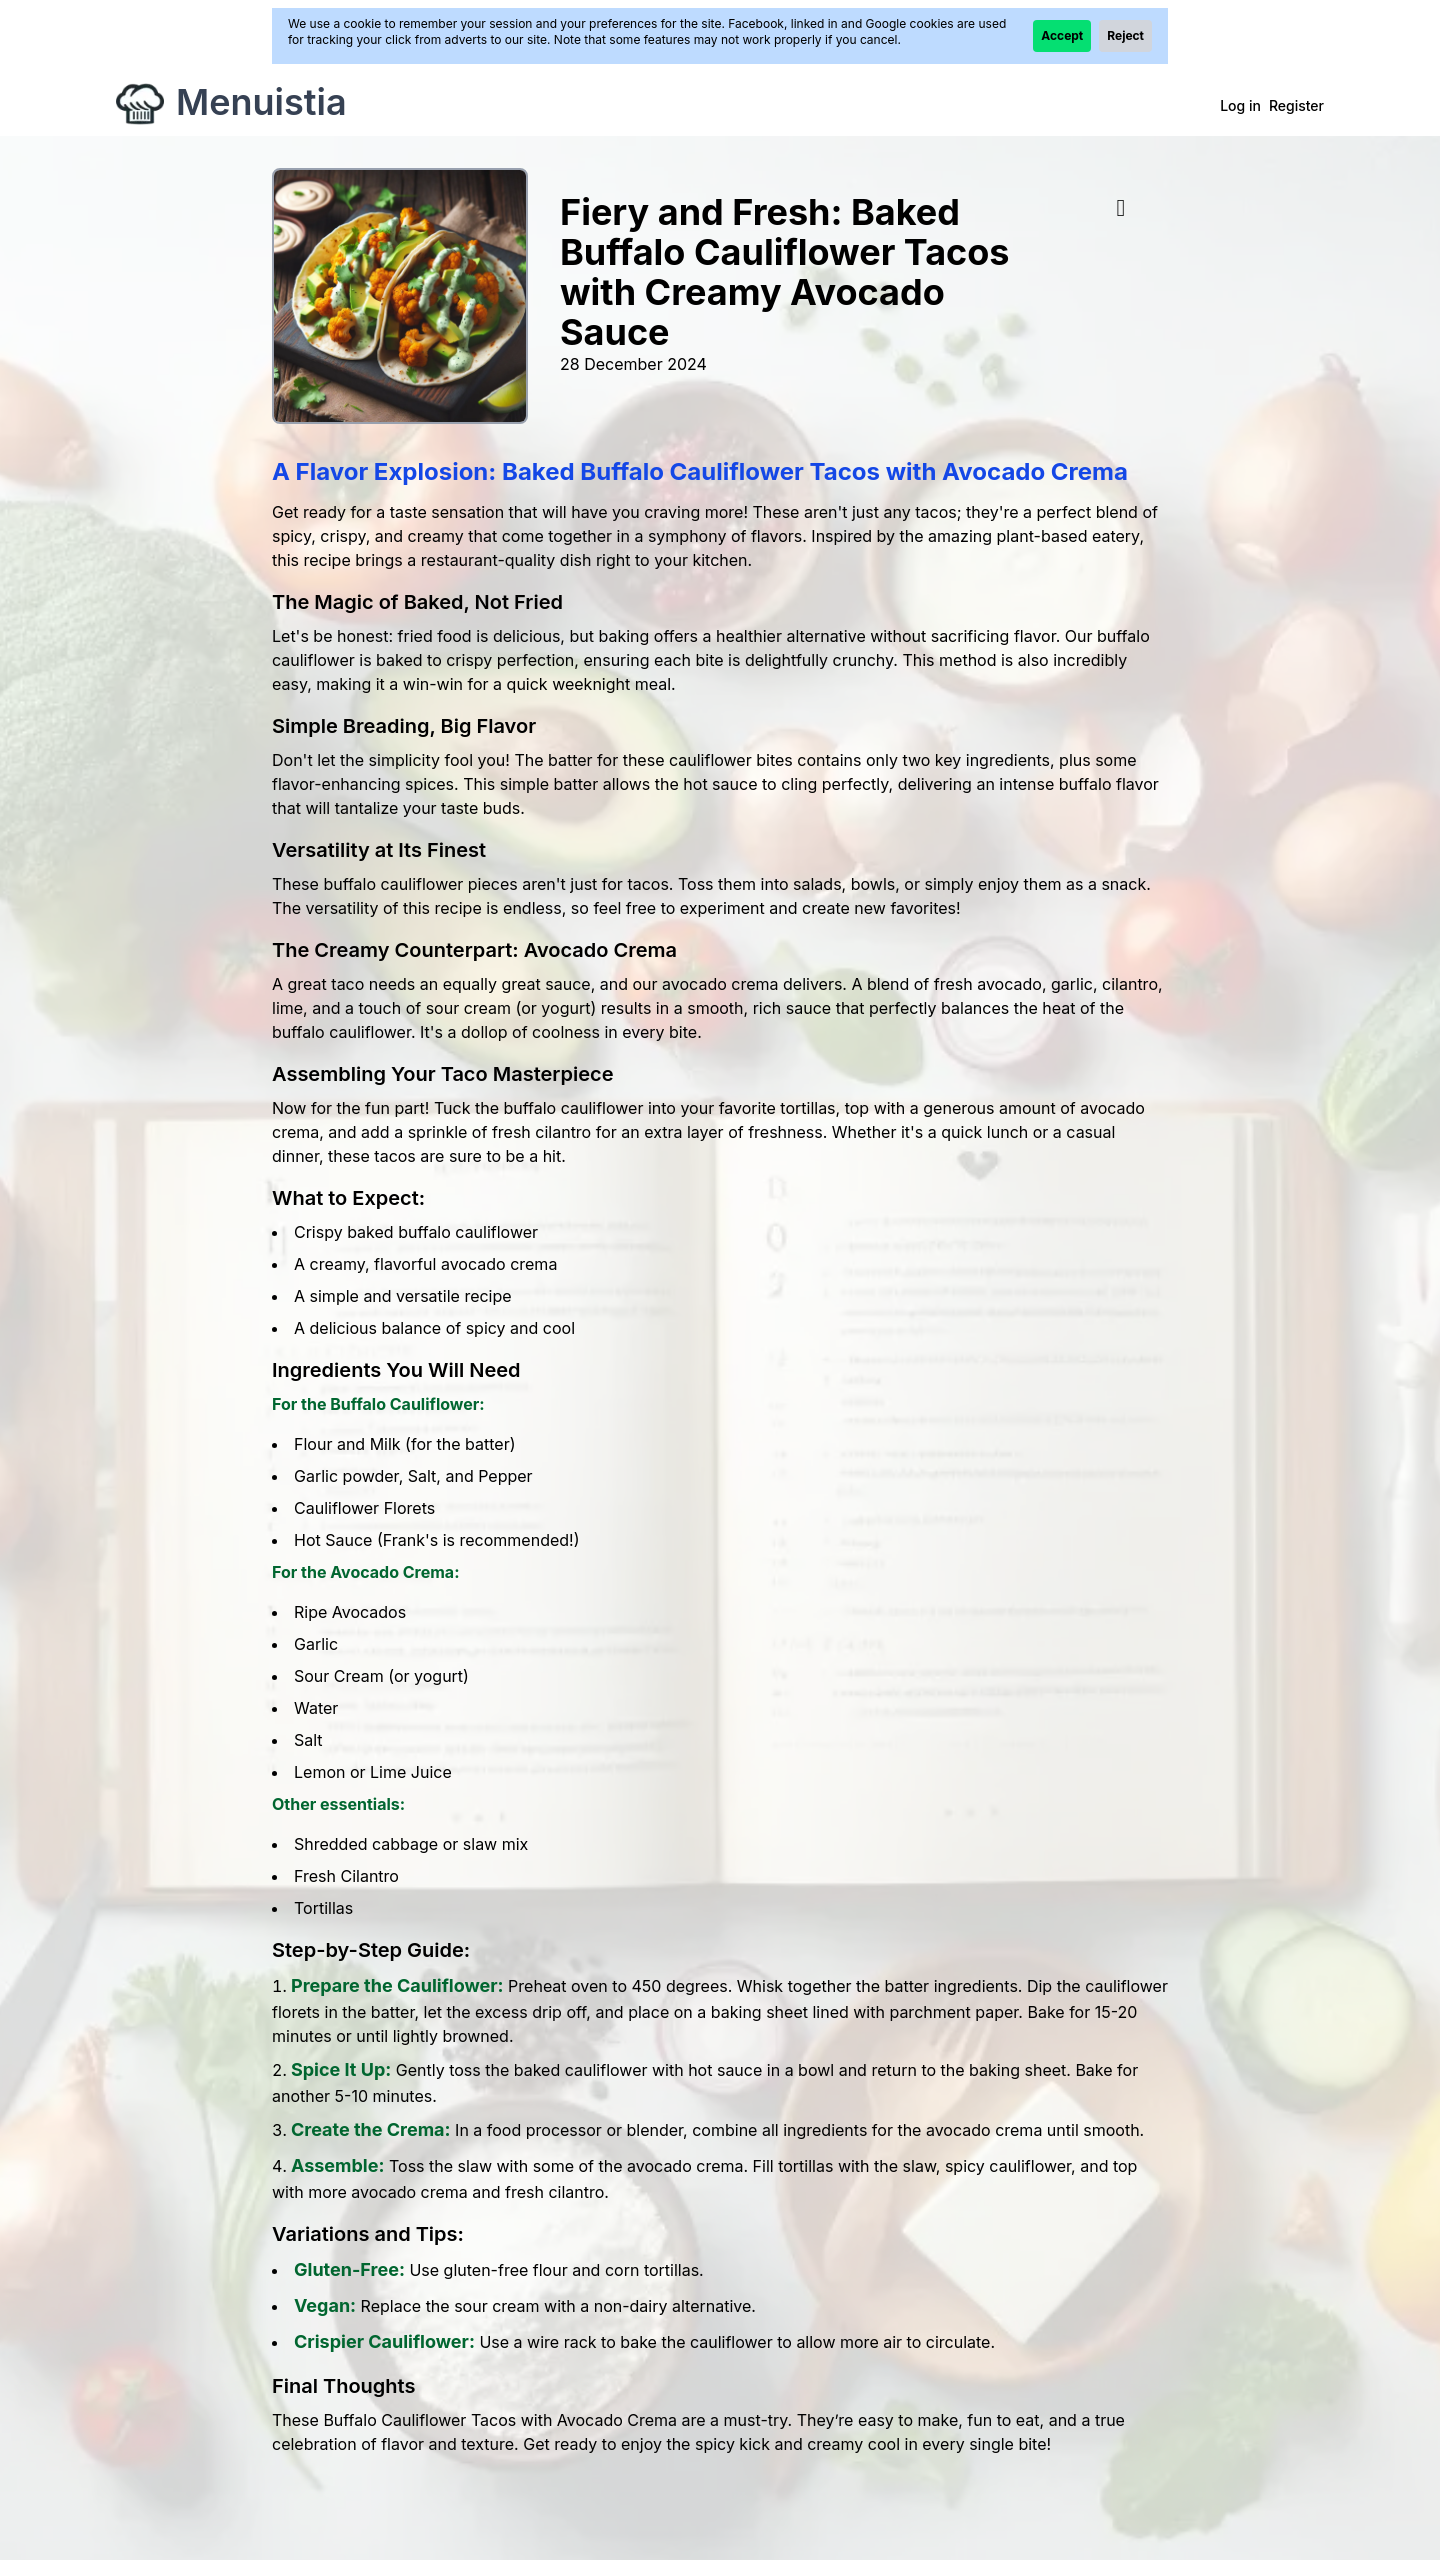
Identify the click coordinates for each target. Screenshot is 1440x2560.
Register (1296, 105)
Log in (1240, 105)
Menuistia (261, 102)
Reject (1125, 35)
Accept (1062, 35)
